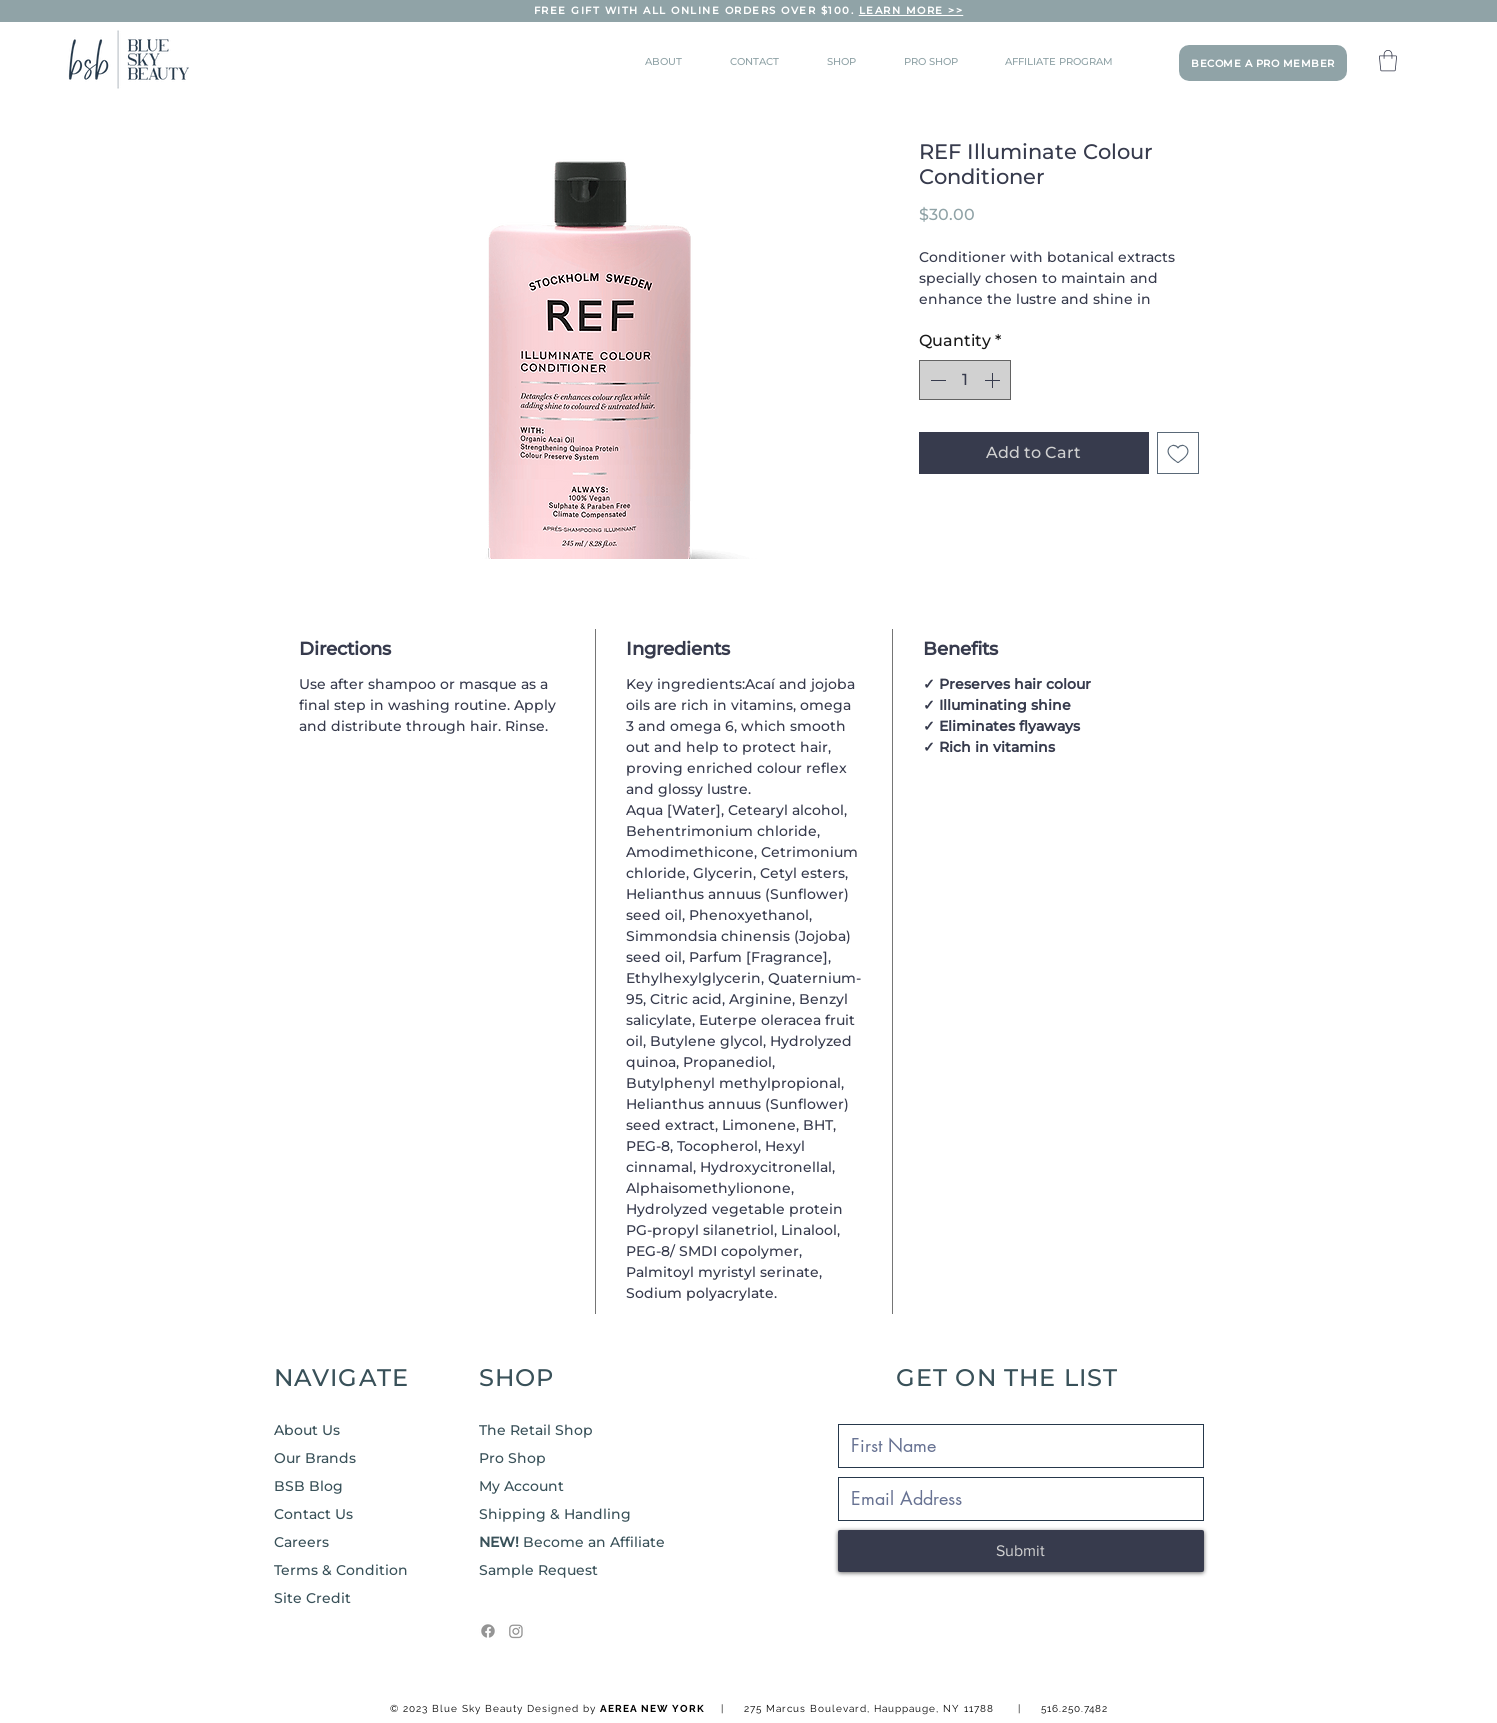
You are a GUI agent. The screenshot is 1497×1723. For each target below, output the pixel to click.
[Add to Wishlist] (1178, 453)
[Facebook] (488, 1631)
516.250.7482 (1074, 1708)
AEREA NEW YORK (652, 1708)
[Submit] (1021, 1551)
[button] (1388, 60)
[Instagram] (516, 1631)
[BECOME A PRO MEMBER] (1263, 63)
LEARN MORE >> (911, 10)
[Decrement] (936, 380)
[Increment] (994, 380)
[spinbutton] (965, 380)
